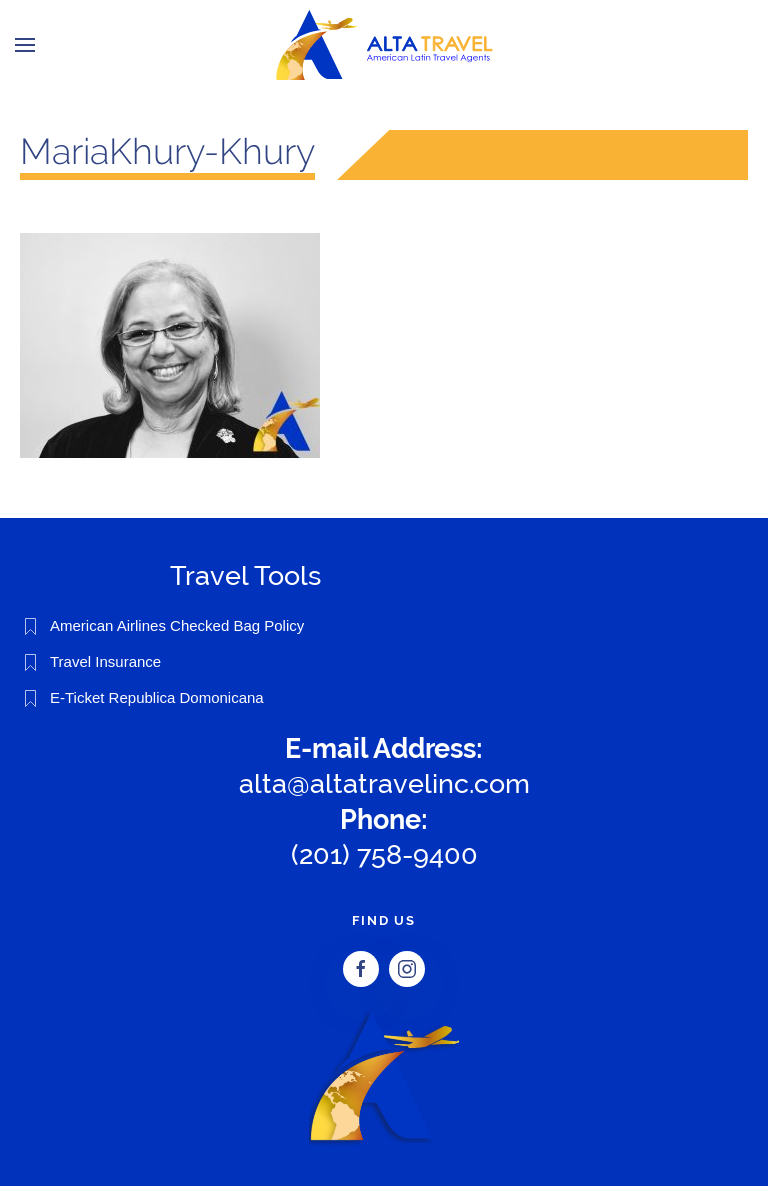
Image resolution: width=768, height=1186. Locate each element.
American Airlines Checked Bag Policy (177, 625)
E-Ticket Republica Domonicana (157, 697)
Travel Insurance (105, 661)
